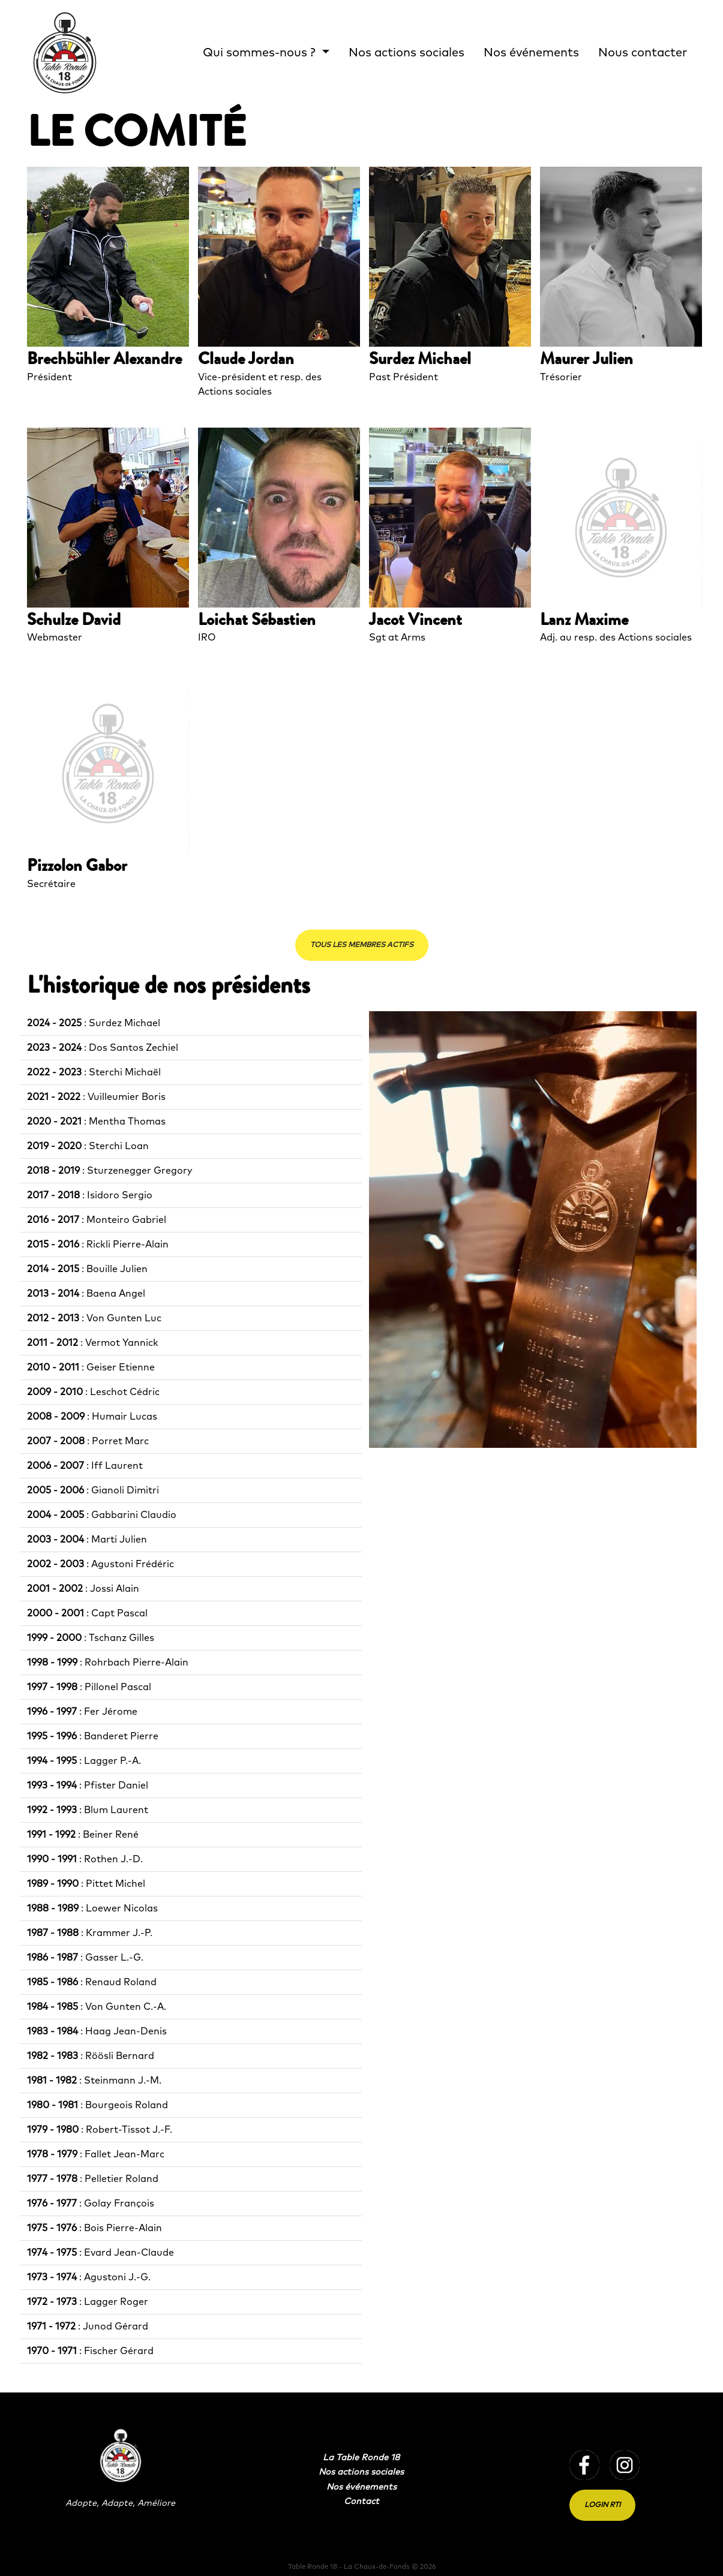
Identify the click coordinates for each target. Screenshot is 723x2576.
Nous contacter (642, 53)
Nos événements (531, 53)
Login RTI (602, 2505)
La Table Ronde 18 (361, 2458)
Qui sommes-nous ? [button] (261, 53)
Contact (361, 2501)
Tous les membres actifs (361, 945)
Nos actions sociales (406, 53)
